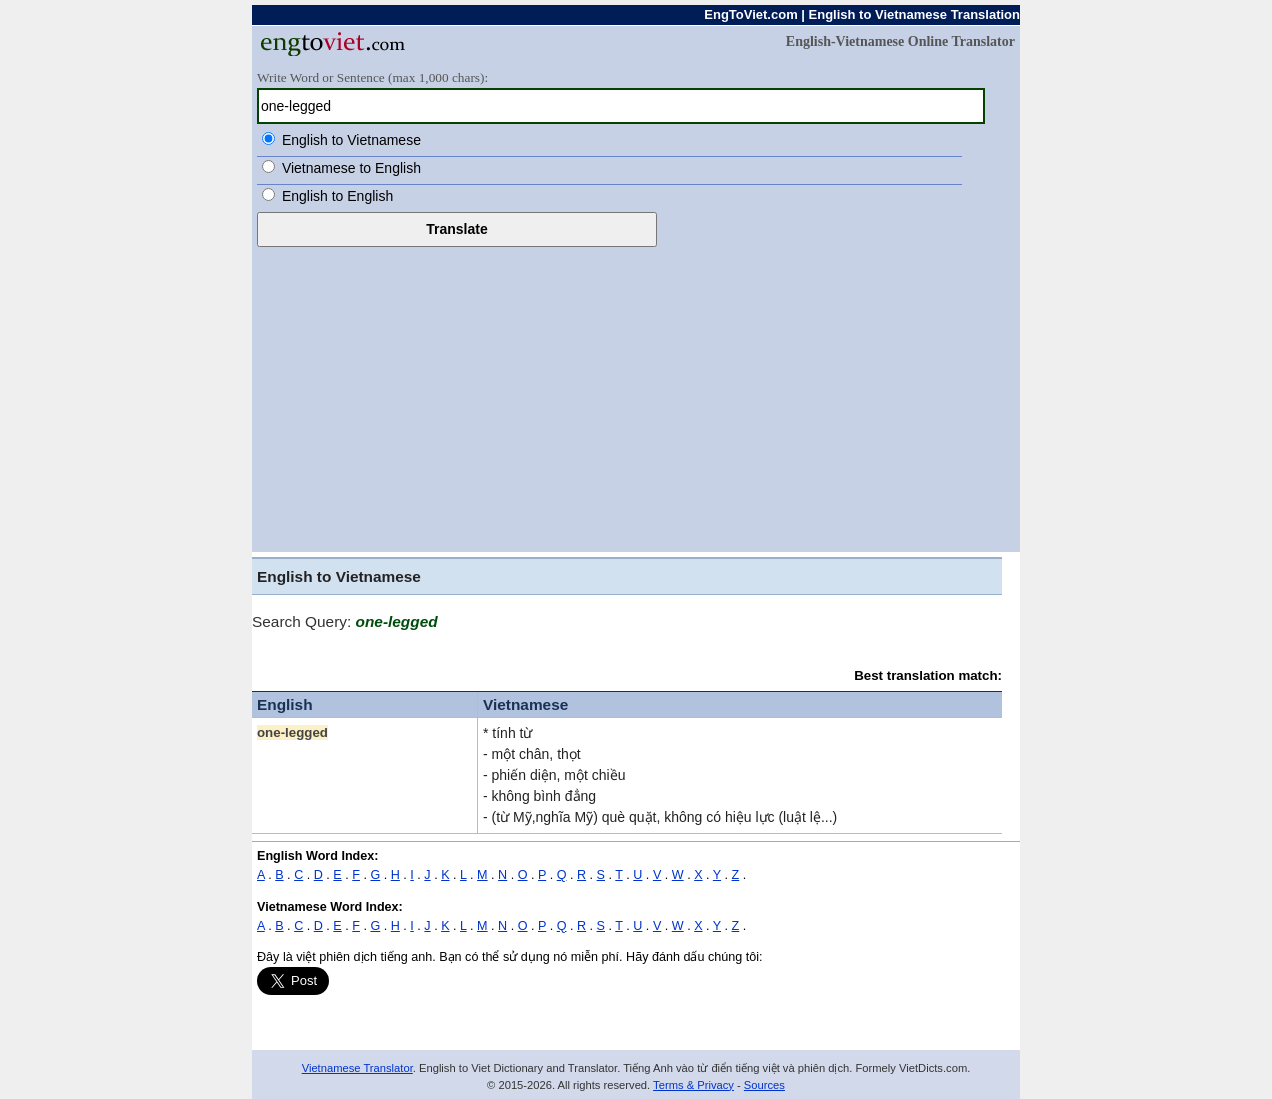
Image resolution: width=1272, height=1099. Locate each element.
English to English (337, 196)
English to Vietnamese (351, 140)
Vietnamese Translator (357, 1068)
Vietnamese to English (351, 168)
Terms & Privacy (693, 1085)
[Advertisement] (636, 397)
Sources (764, 1085)
